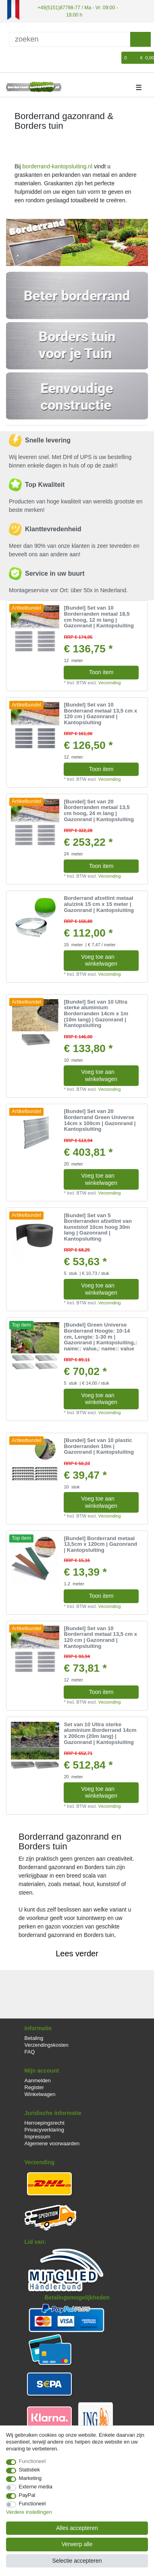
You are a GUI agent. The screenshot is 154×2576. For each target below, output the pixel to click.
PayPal (27, 2495)
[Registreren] (25, 57)
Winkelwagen (40, 2094)
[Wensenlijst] (115, 57)
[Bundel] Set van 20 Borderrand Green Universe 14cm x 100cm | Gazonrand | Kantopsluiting (99, 1120)
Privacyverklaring (45, 2129)
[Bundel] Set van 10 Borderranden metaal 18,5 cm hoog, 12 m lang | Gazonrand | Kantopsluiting (99, 617)
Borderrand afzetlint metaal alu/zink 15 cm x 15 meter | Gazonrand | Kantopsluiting (99, 904)
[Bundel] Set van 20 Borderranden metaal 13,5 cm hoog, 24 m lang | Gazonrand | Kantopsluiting (99, 810)
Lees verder (77, 1953)
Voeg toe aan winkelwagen (106, 960)
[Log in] (11, 57)
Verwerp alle (76, 2544)
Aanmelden (38, 2080)
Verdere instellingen (29, 2512)
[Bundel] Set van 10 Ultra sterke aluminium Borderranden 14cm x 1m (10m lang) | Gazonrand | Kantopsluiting (96, 1013)
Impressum (37, 2136)
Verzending (109, 682)
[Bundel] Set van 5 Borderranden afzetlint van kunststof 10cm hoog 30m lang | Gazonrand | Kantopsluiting (97, 1227)
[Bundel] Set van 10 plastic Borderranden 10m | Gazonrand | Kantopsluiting (99, 1446)
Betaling (34, 2038)
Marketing (30, 2478)
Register (34, 2087)
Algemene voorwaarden (52, 2143)
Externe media (35, 2487)
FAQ (30, 2051)
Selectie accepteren (77, 2560)
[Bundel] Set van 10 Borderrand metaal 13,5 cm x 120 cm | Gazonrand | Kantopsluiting (100, 713)
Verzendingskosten (47, 2045)
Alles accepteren (77, 2528)
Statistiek (29, 2470)
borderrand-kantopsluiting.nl (57, 166)
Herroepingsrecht (45, 2122)
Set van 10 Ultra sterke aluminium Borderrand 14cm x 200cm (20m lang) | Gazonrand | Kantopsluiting (100, 1733)
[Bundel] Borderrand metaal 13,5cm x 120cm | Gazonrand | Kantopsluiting (100, 1544)
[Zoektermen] (69, 38)
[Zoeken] (140, 38)
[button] (16, 242)
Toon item (101, 672)
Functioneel (32, 2461)
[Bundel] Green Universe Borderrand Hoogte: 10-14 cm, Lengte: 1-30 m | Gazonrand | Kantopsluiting (100, 1337)
